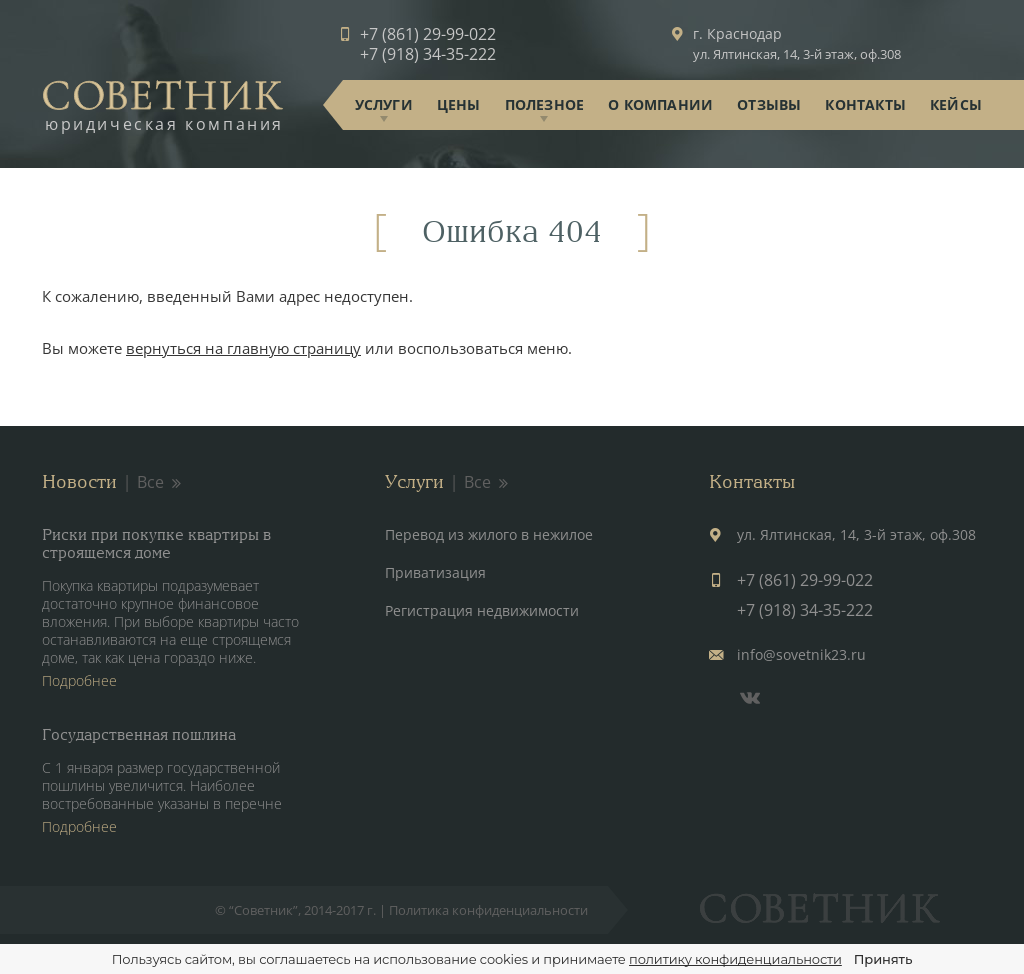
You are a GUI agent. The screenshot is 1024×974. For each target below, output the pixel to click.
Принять (883, 959)
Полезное (545, 104)
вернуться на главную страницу (243, 348)
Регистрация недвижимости (482, 610)
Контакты (865, 104)
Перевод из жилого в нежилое (489, 534)
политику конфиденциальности (735, 959)
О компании (660, 104)
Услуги (384, 104)
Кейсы (956, 104)
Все (160, 482)
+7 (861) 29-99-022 (428, 34)
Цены (459, 104)
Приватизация (435, 572)
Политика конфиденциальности (488, 910)
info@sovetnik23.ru (801, 654)
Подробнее (79, 680)
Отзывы (769, 104)
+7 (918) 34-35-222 (428, 54)
